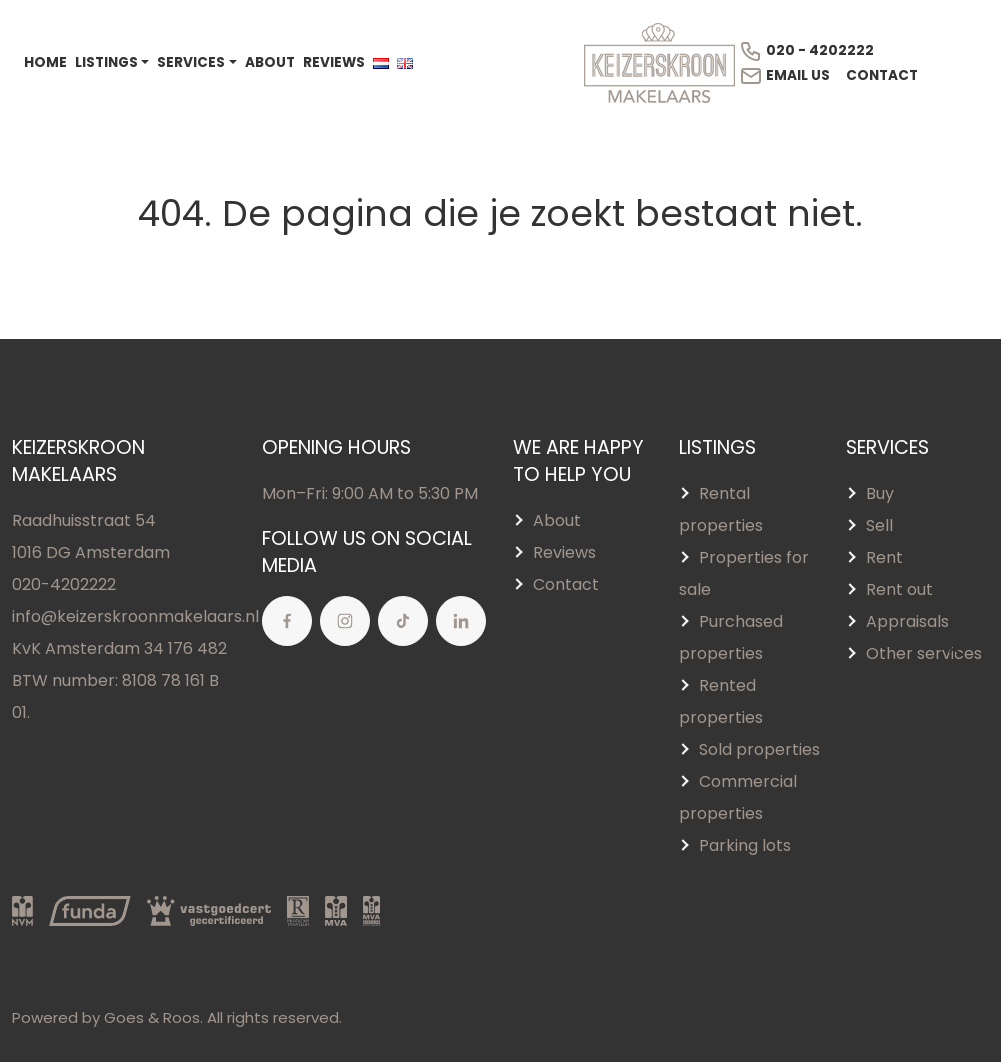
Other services (924, 653)
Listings (106, 62)
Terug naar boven (954, 729)
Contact (882, 75)
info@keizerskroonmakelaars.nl (135, 616)
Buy (880, 493)
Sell (879, 525)
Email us (784, 76)
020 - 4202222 (806, 51)
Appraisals (907, 621)
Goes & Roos (152, 1017)
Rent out (899, 589)
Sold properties (759, 749)
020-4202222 (64, 584)
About (270, 62)
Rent (884, 557)
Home (45, 62)
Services (191, 62)
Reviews (334, 62)
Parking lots (745, 845)
